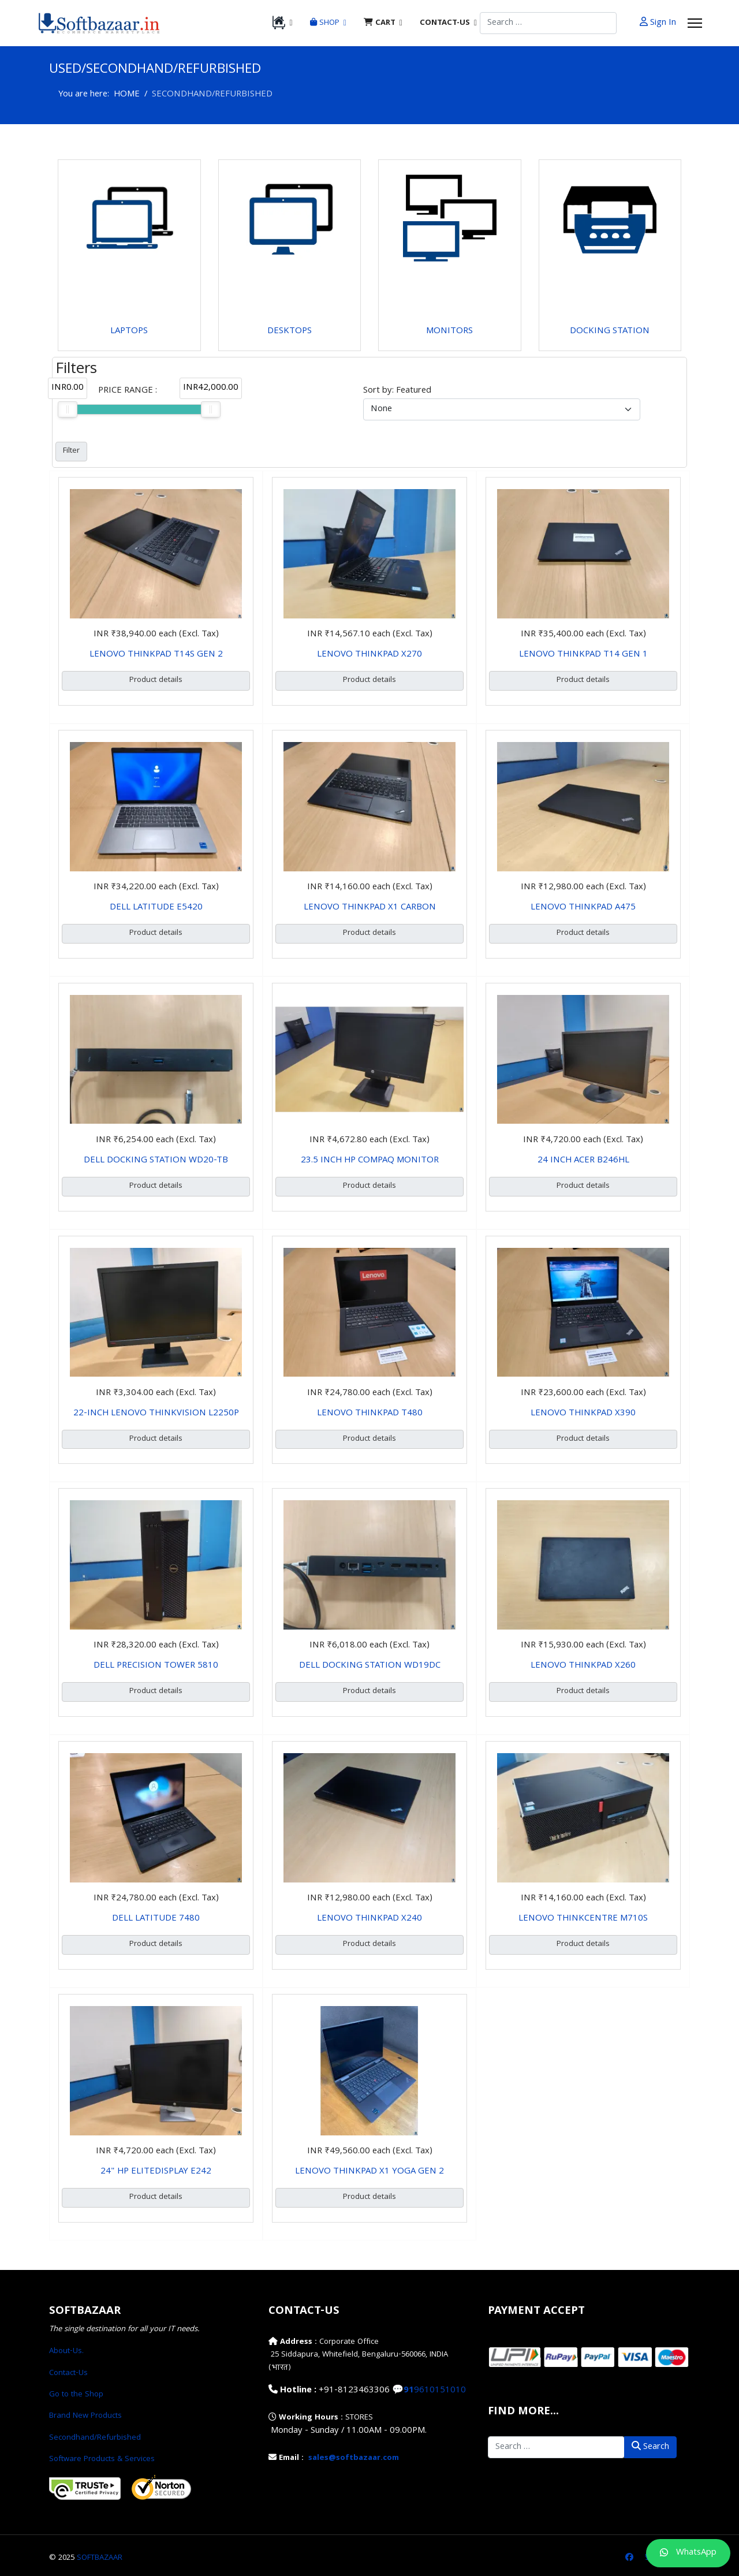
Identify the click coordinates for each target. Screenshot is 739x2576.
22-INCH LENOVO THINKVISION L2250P (156, 1413)
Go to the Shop (76, 2394)
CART (379, 23)
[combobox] (548, 23)
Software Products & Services (102, 2459)
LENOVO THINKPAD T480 (370, 1413)
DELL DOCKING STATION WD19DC (370, 1665)
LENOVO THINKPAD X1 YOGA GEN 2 (369, 2171)
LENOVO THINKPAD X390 (583, 1413)
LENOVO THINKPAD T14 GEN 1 (583, 654)
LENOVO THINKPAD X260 (583, 1665)
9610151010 (440, 2390)
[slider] (67, 409)
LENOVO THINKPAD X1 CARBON (370, 907)
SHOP (324, 23)
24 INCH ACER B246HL (583, 1160)
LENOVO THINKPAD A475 (583, 907)
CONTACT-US (445, 23)
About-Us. (66, 2351)
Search (650, 2447)
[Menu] (695, 23)
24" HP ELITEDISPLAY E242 (155, 2171)
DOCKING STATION (610, 331)
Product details (155, 680)
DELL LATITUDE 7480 (156, 1918)
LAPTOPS (129, 331)
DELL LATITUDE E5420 (156, 907)
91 (409, 2390)
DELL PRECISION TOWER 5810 (156, 1665)
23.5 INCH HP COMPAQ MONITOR (370, 1160)
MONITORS (449, 331)
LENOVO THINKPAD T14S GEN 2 (156, 654)
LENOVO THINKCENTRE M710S (583, 1918)
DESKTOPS (289, 331)
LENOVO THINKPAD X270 (369, 654)
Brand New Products (85, 2416)
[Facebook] (629, 2558)
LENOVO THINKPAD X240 (369, 1918)
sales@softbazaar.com (353, 2458)
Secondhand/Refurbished (95, 2438)
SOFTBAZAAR (99, 2558)
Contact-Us (68, 2373)
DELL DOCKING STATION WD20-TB (156, 1160)
